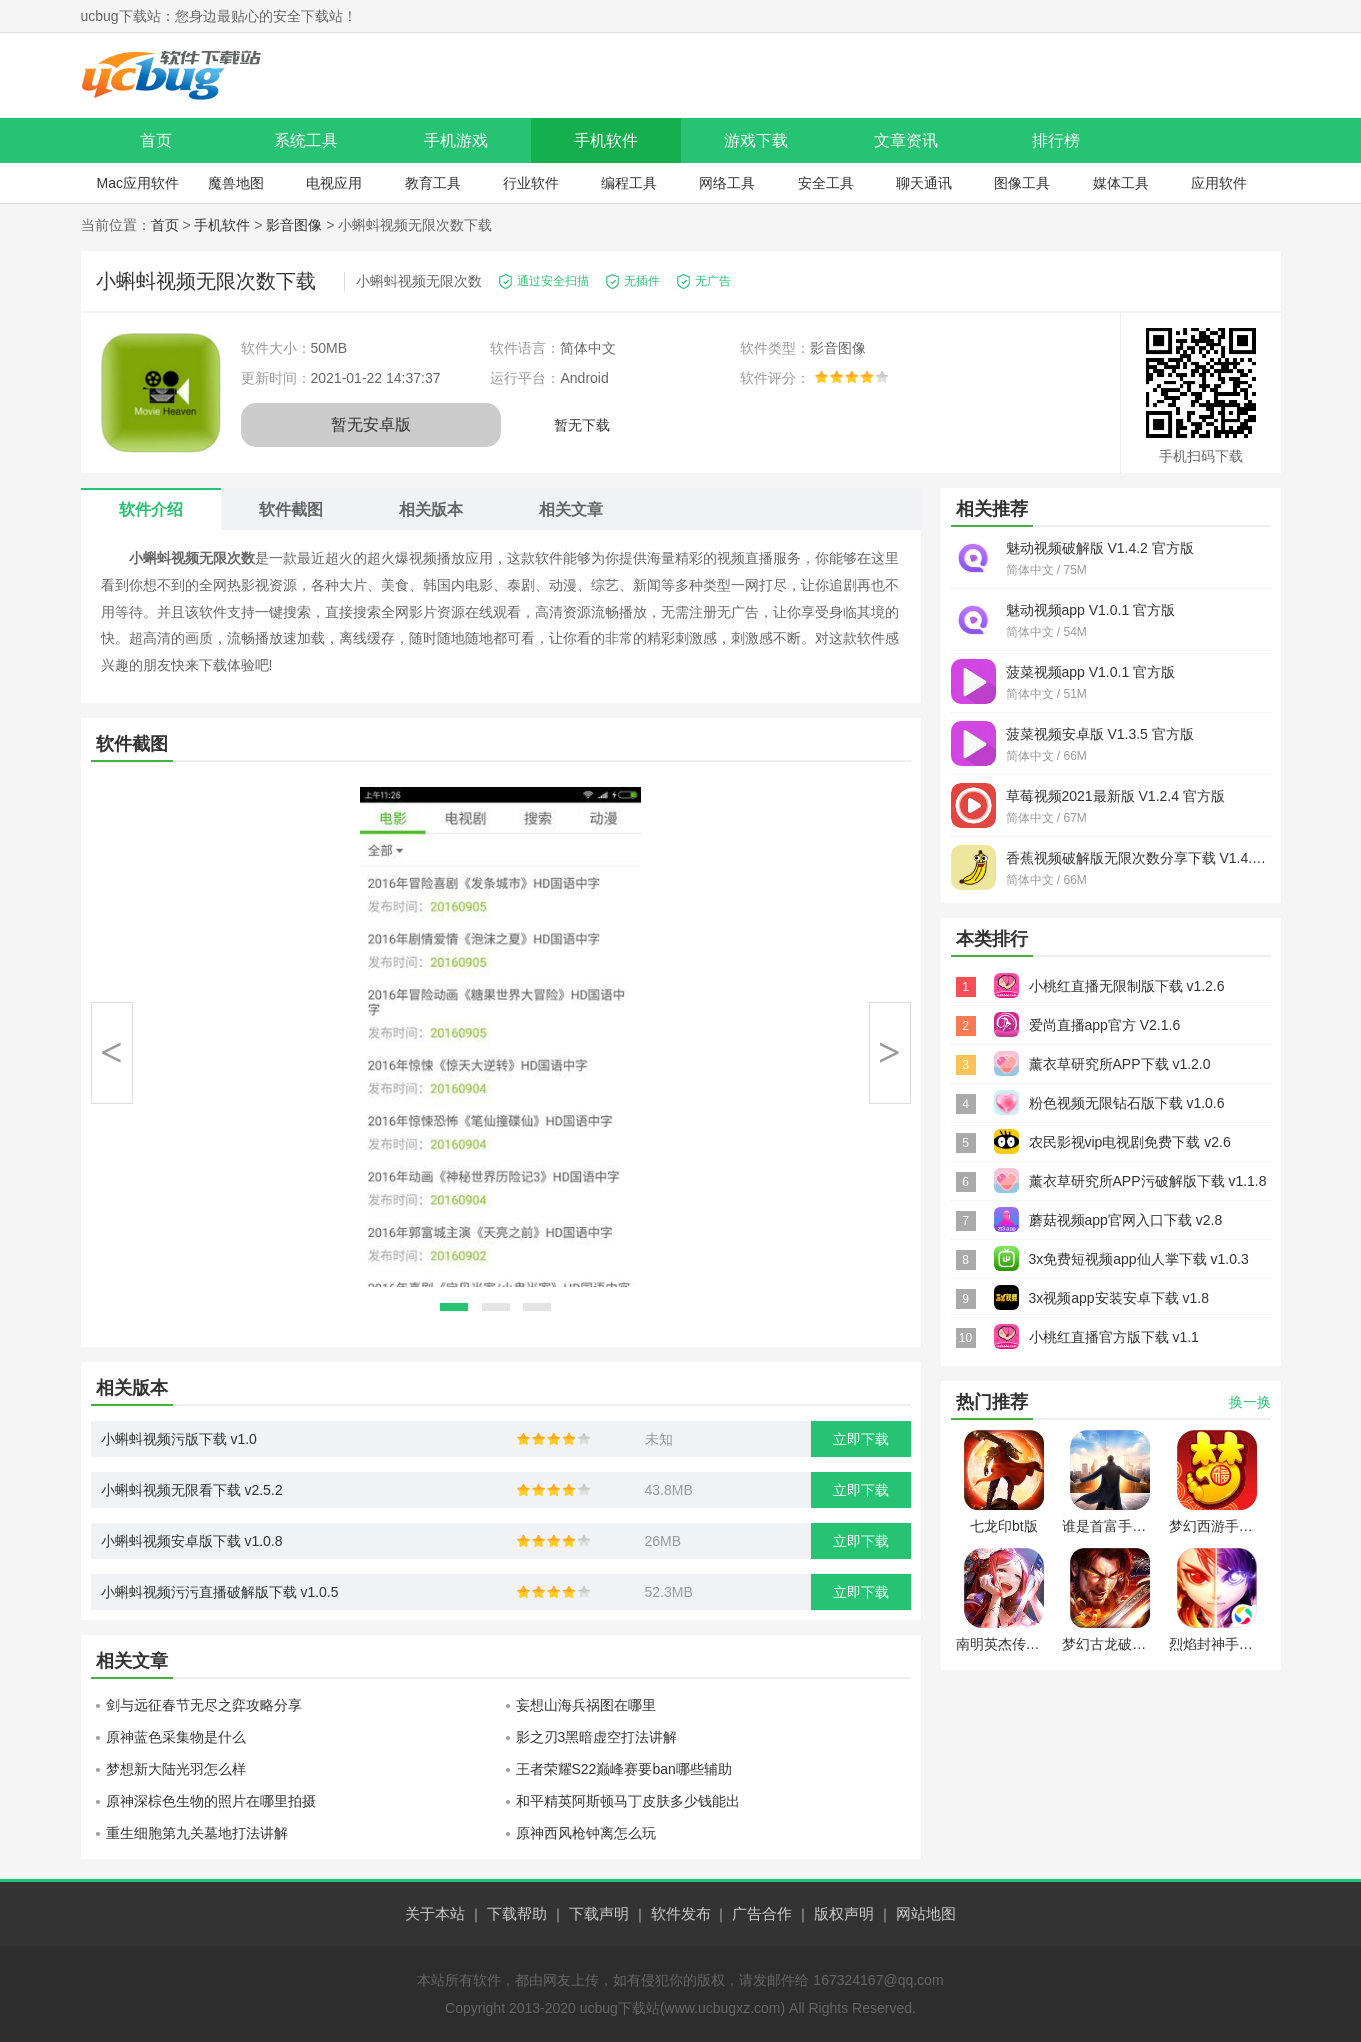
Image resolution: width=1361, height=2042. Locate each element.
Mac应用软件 (137, 183)
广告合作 (762, 1913)
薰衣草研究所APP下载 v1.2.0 (1120, 1064)
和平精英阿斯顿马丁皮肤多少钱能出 (628, 1801)
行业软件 (531, 183)
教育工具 (433, 183)
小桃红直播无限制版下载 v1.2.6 (1127, 986)
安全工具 (826, 183)
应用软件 (1219, 183)
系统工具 (306, 140)
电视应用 (334, 183)
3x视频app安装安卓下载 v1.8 (1119, 1298)
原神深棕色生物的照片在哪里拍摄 (211, 1801)
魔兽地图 (236, 183)
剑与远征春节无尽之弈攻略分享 (204, 1705)
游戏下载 (756, 140)
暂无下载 (582, 425)
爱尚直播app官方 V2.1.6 (1105, 1025)
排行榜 (1056, 140)
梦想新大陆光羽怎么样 (176, 1769)
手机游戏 (456, 140)
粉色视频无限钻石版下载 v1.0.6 (1127, 1103)
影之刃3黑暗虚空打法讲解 (597, 1737)
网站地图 (926, 1913)
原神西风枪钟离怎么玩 (586, 1833)
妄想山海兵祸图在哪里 (586, 1705)
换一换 (1250, 1402)
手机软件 (606, 140)
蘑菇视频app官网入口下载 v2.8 (1126, 1220)
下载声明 (599, 1913)
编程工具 (629, 183)
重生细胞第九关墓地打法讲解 (197, 1833)
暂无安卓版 (371, 424)
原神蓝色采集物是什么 (176, 1737)
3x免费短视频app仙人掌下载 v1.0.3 (1139, 1259)
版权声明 (844, 1913)
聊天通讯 (924, 183)
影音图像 (294, 225)
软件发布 (681, 1913)
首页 (156, 140)
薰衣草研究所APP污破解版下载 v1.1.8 (1148, 1181)
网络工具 (727, 183)
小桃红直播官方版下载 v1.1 (1114, 1337)
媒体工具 (1121, 183)
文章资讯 (906, 140)
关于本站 (435, 1913)
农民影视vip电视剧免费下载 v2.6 (1130, 1142)
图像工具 (1022, 183)
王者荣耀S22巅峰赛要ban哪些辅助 (624, 1769)
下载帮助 (517, 1913)
